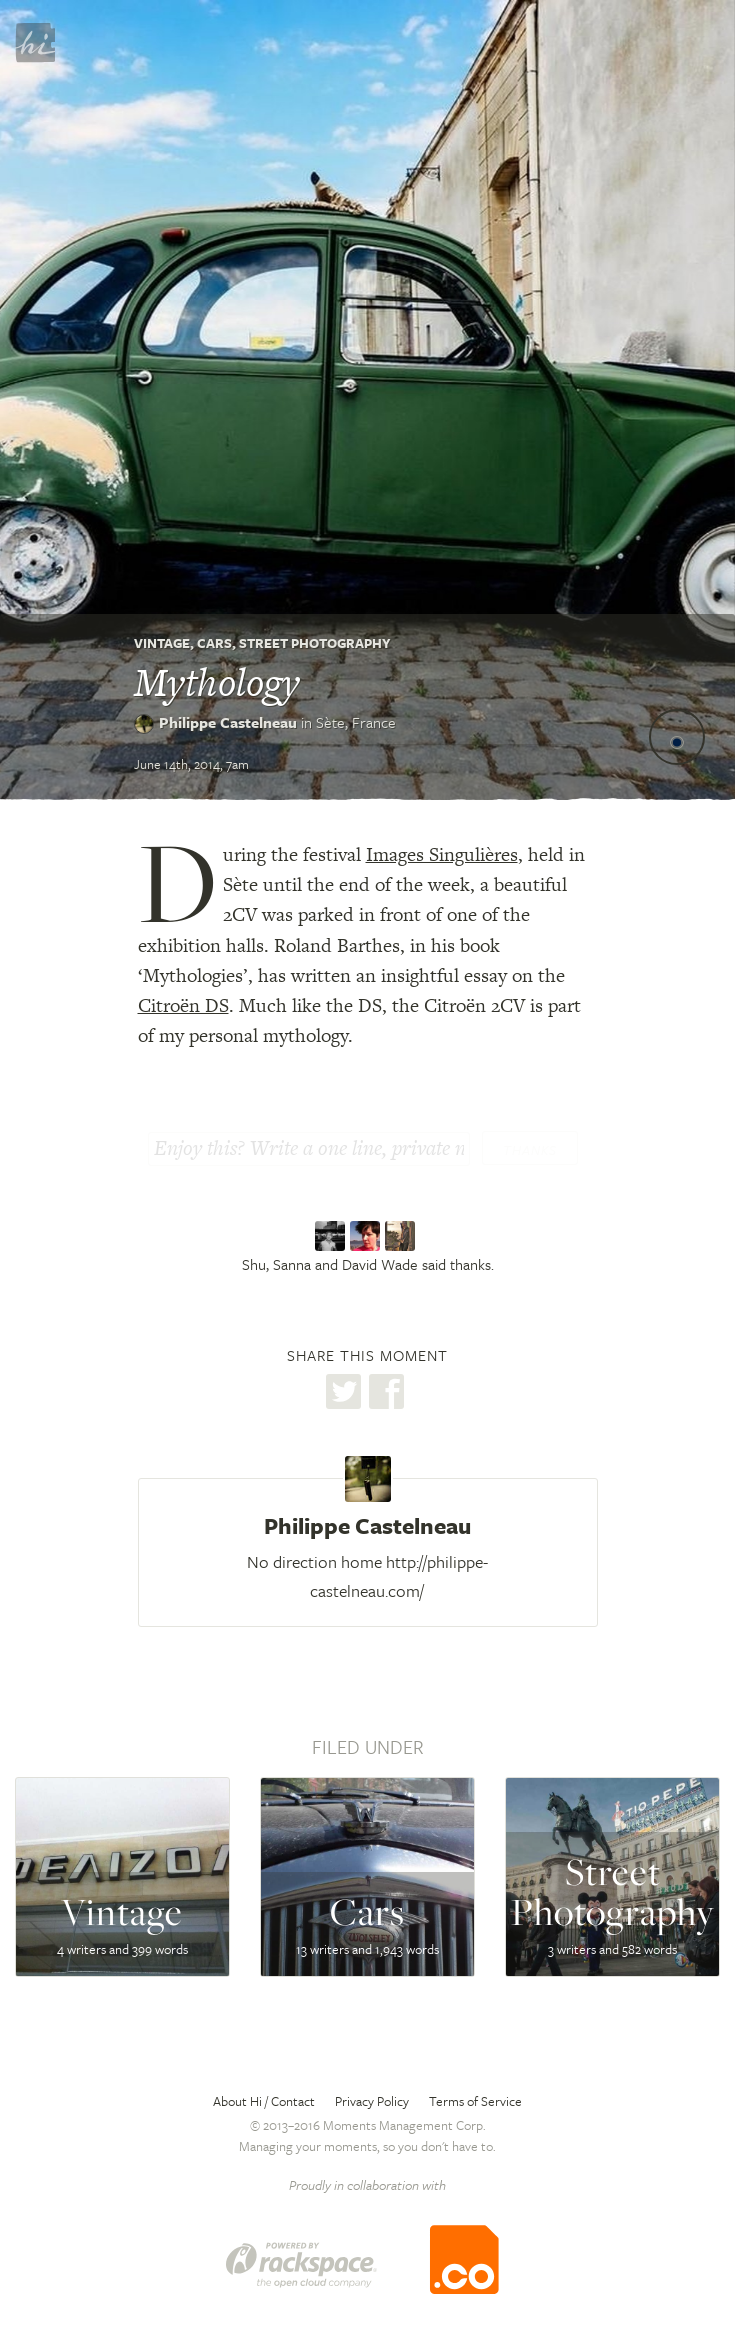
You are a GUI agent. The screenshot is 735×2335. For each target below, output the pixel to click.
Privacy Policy (372, 2101)
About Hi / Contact (264, 2101)
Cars (214, 643)
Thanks (530, 1150)
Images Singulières (442, 854)
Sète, (356, 722)
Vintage (162, 643)
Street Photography (315, 643)
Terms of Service (475, 2101)
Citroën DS (183, 1005)
